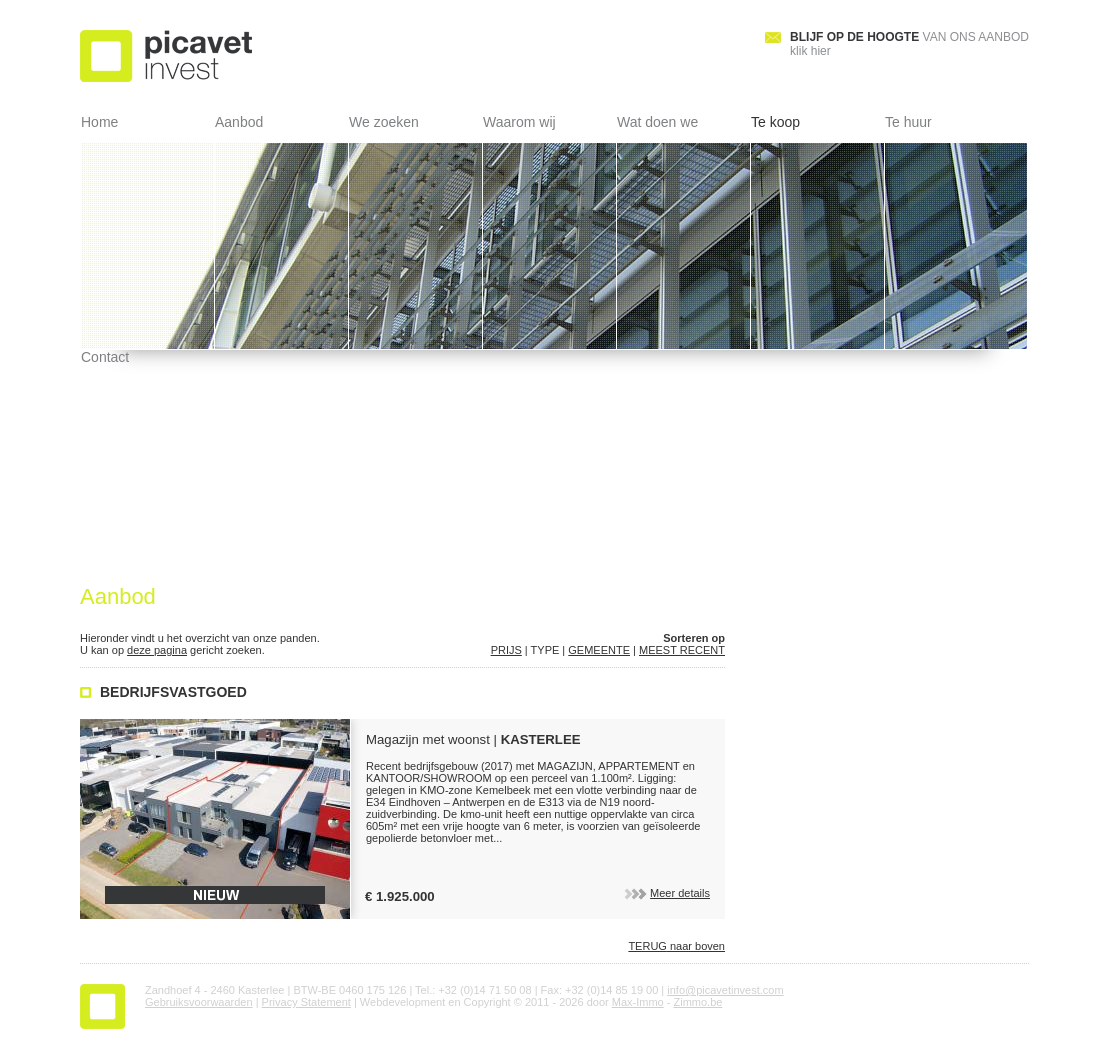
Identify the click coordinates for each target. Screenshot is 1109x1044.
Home (99, 122)
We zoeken (384, 122)
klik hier (909, 44)
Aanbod (239, 122)
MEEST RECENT (682, 650)
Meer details (665, 893)
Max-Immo (638, 1002)
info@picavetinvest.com (725, 990)
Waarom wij (519, 122)
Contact (105, 357)
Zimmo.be (697, 1002)
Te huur (908, 122)
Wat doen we (657, 122)
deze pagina (157, 650)
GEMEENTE (599, 650)
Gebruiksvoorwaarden (199, 1002)
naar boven (676, 946)
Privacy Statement (306, 1002)
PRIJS (506, 650)
